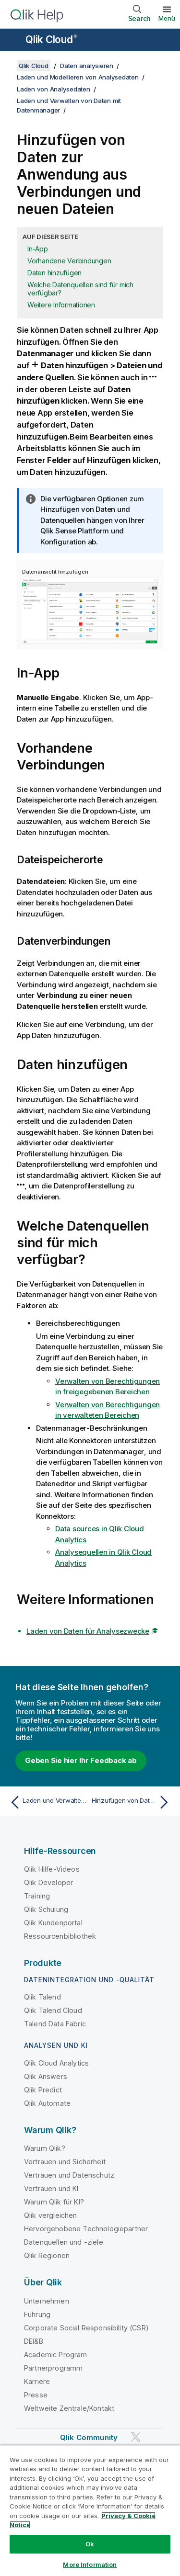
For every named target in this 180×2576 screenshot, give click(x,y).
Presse (36, 2395)
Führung (37, 2314)
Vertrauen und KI (51, 2188)
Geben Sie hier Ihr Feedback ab (81, 1760)
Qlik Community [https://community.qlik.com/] (89, 2437)
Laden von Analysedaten (53, 89)
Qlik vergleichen (50, 2215)
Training (37, 1896)
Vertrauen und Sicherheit (65, 2162)
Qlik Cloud (51, 39)
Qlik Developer (48, 1882)
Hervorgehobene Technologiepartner (86, 2229)
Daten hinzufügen (54, 273)
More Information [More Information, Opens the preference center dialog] (90, 2564)
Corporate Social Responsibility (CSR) (86, 2328)
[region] (90, 2510)
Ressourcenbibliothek (60, 1936)
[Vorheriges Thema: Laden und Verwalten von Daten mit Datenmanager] (47, 1802)
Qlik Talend (42, 1997)
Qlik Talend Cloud (53, 2010)
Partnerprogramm (53, 2368)
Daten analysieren (86, 65)
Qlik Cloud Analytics (56, 2063)
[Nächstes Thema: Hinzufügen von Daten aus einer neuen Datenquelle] (132, 1802)
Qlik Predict (43, 2090)
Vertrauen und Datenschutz (69, 2175)
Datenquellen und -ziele (63, 2242)
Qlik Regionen (47, 2255)
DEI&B (33, 2341)
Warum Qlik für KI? (54, 2202)
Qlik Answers (45, 2076)
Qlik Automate (47, 2103)
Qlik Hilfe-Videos (52, 1869)
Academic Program (55, 2354)
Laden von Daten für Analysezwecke (87, 1631)
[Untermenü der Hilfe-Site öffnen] (13, 40)
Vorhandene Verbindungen (69, 261)
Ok (89, 2544)
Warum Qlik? (44, 2148)
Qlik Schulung (46, 1909)
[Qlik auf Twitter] (136, 2436)
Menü (166, 18)
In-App (37, 249)
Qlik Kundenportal (53, 1923)
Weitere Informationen (61, 305)
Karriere (37, 2381)
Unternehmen (46, 2301)
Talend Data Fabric (55, 2024)
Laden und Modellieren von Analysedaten (78, 77)
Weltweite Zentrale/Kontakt (69, 2408)
